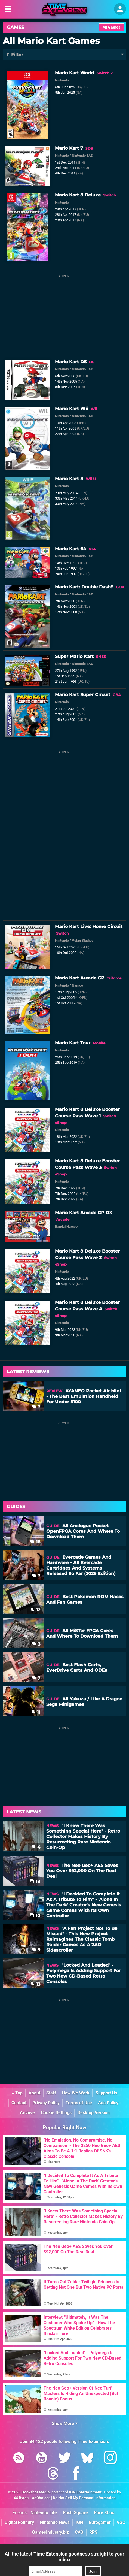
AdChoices (40, 2498)
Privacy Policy (46, 2102)
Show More (65, 2423)
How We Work (76, 2093)
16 (35, 1541)
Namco (77, 985)
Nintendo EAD (82, 155)
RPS (93, 2532)
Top (17, 2093)
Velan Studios (82, 940)
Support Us (106, 2093)
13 (35, 1984)
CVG (79, 2532)
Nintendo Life (43, 2512)
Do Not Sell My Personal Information (84, 2498)
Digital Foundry (19, 2522)
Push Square (75, 2512)
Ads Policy (108, 2102)
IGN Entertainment (85, 2492)
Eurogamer (100, 2522)
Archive (27, 2112)
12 (35, 1610)
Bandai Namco (66, 1226)
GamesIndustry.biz (50, 2532)
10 (35, 1915)
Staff (51, 2093)
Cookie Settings (56, 2112)
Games (15, 27)
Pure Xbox (104, 2512)
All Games (111, 27)
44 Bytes (21, 2498)
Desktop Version (94, 2112)
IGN (79, 2522)
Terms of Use (79, 2102)
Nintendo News (55, 2522)
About (34, 2093)
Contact (18, 2102)
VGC (121, 2522)
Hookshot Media (36, 2492)
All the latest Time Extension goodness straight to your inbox (64, 2556)
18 (35, 1881)
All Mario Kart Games (51, 40)
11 (35, 1712)
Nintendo (62, 80)
